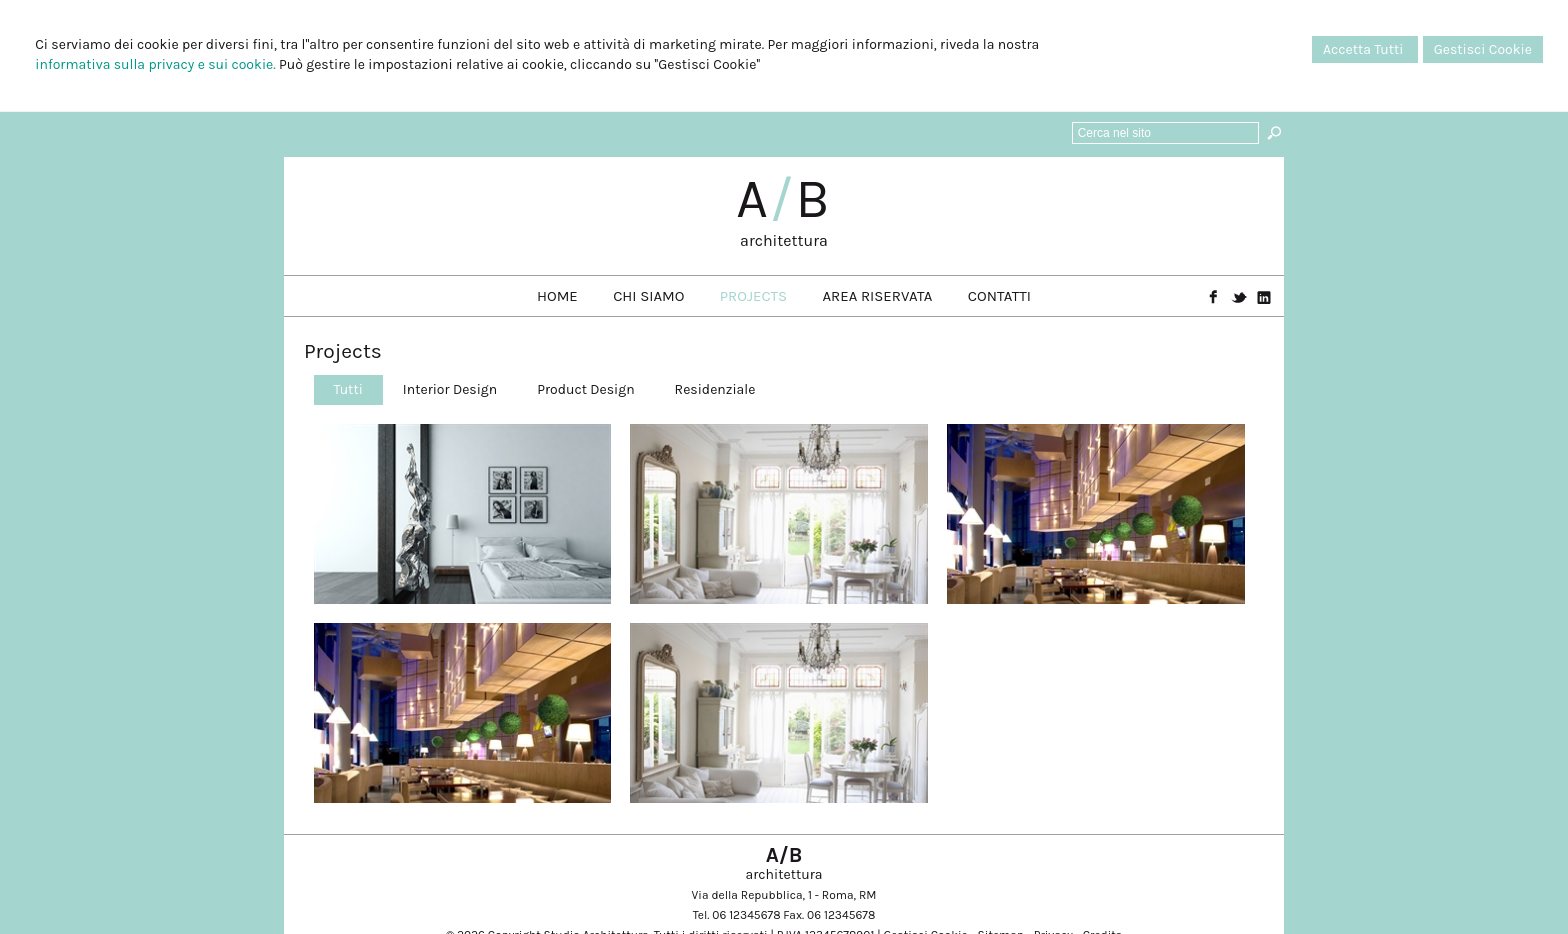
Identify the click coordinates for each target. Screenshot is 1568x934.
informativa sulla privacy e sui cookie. (155, 64)
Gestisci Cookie (1483, 49)
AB (784, 199)
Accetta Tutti (1365, 49)
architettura (784, 240)
